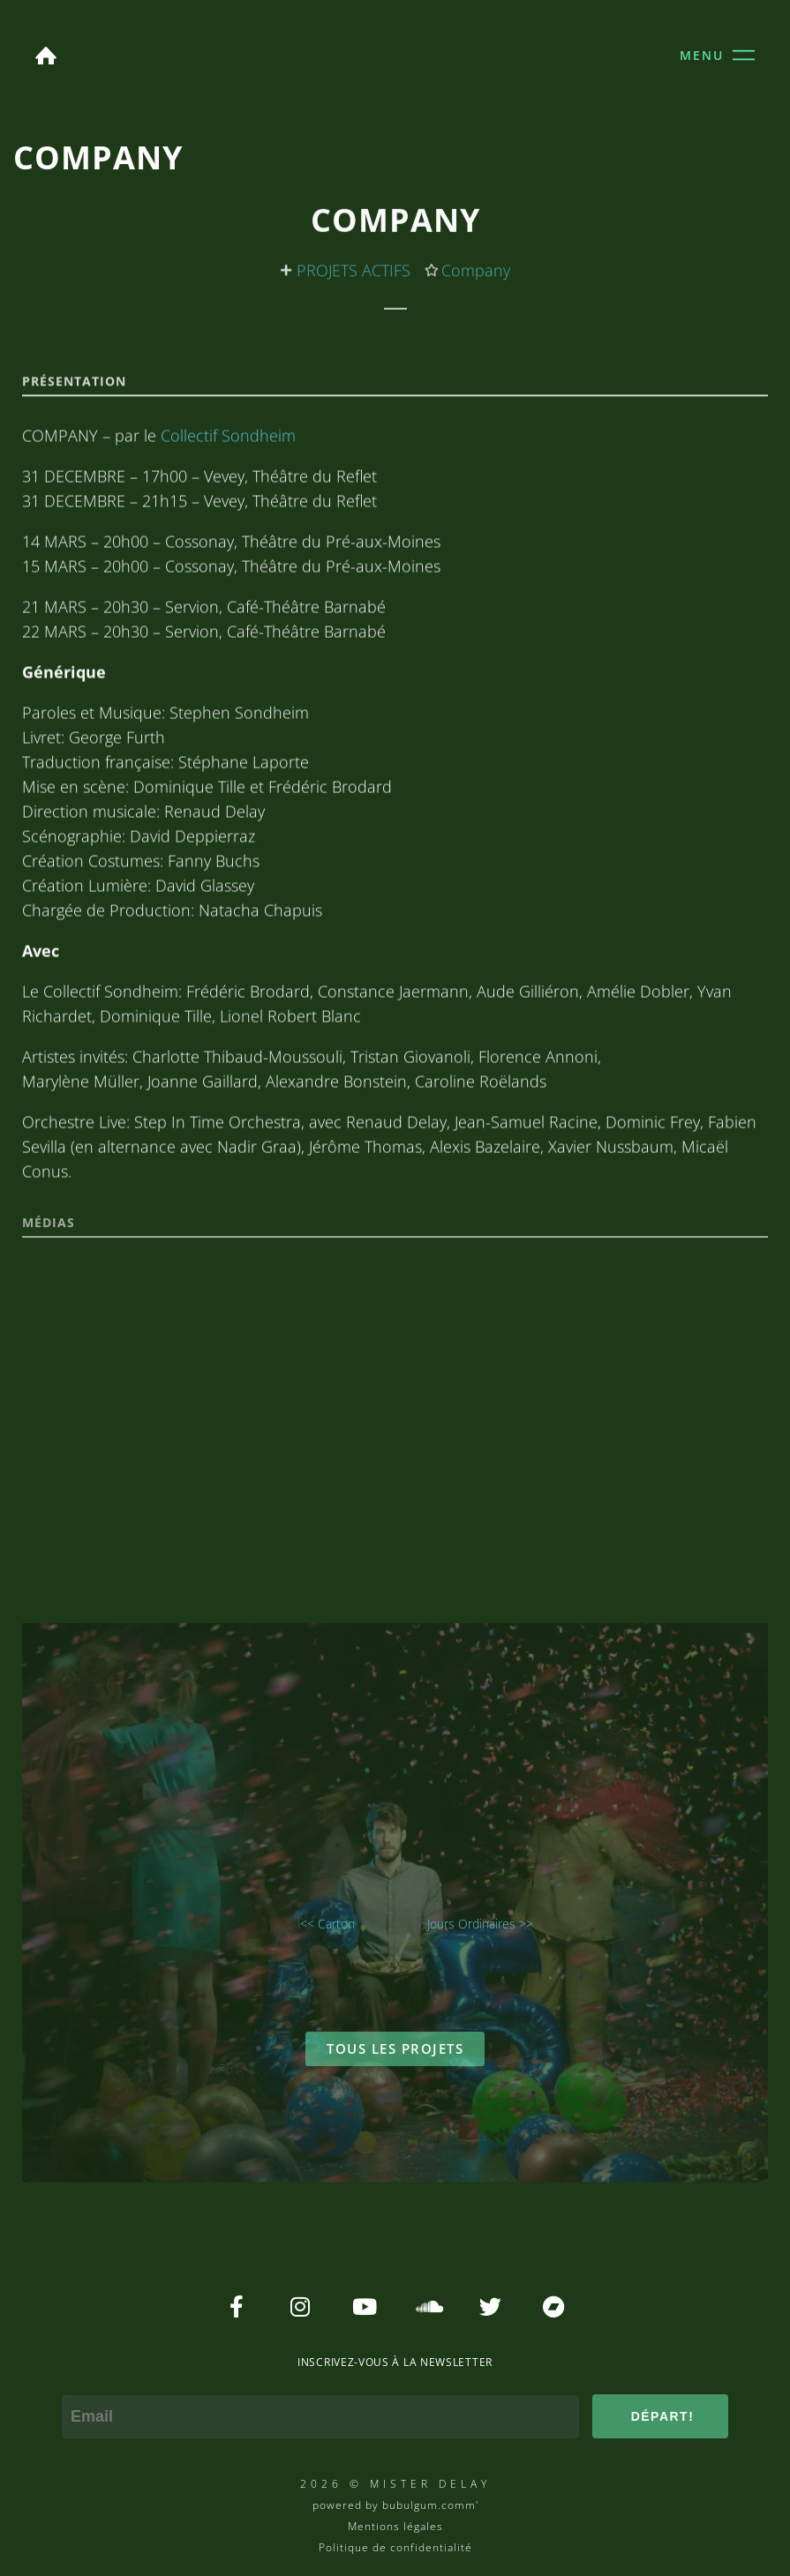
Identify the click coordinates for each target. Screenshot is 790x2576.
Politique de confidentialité (395, 2547)
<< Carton (327, 1923)
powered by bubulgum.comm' (395, 2504)
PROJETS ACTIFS (353, 277)
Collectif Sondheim (228, 577)
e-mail (84, 2382)
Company (475, 277)
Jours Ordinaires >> (480, 1923)
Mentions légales (395, 2526)
